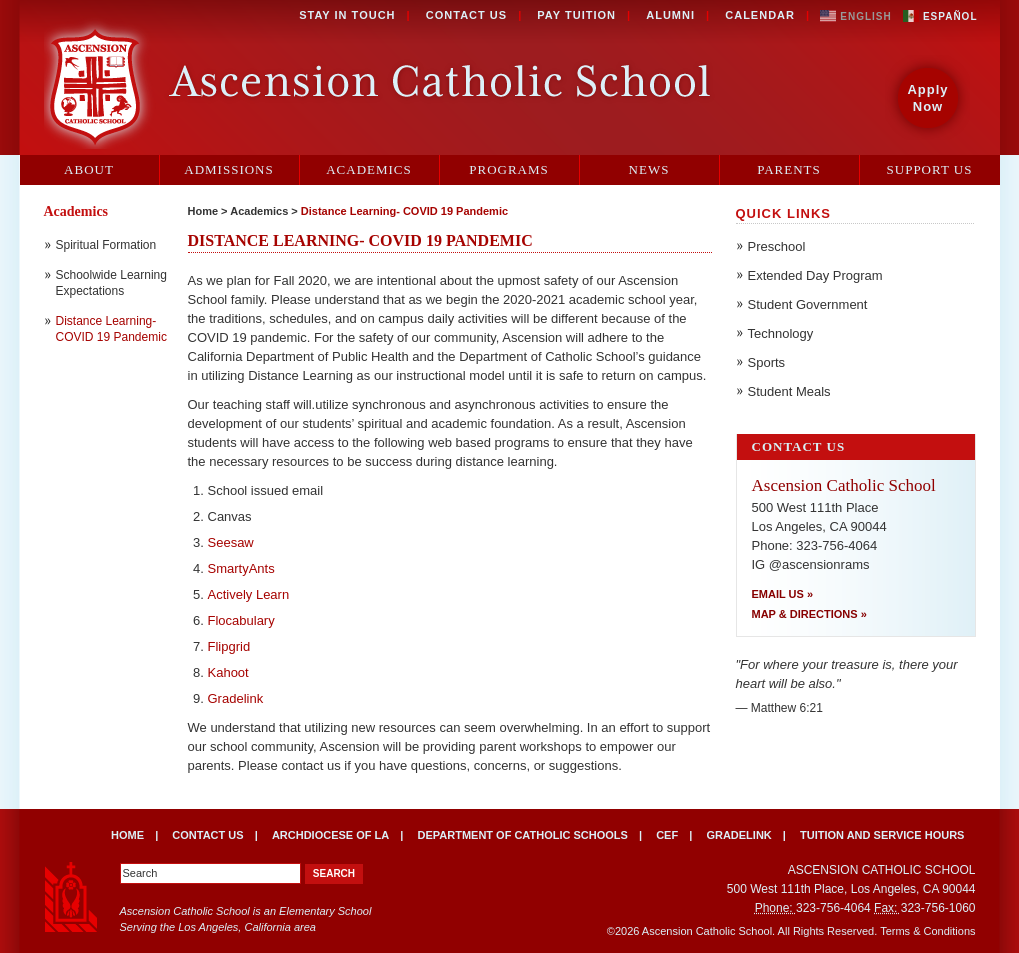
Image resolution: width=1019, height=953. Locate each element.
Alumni (670, 15)
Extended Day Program (815, 275)
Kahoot (228, 672)
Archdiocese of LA (330, 835)
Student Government (808, 304)
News (649, 169)
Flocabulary (241, 620)
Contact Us (466, 15)
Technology (781, 333)
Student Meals (789, 391)
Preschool (777, 246)
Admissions (228, 169)
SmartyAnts (241, 568)
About (89, 169)
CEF (667, 835)
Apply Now (927, 98)
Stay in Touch (347, 15)
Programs (509, 169)
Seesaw (231, 542)
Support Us (930, 169)
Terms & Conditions (927, 931)
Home (203, 211)
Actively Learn (249, 594)
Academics (369, 169)
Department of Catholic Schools (522, 835)
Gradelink (236, 698)
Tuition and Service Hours (882, 835)
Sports (767, 362)
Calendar (760, 15)
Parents (789, 169)
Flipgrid (229, 646)
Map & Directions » (809, 614)
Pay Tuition (576, 15)
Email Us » (783, 594)
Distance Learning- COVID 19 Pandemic (404, 211)
